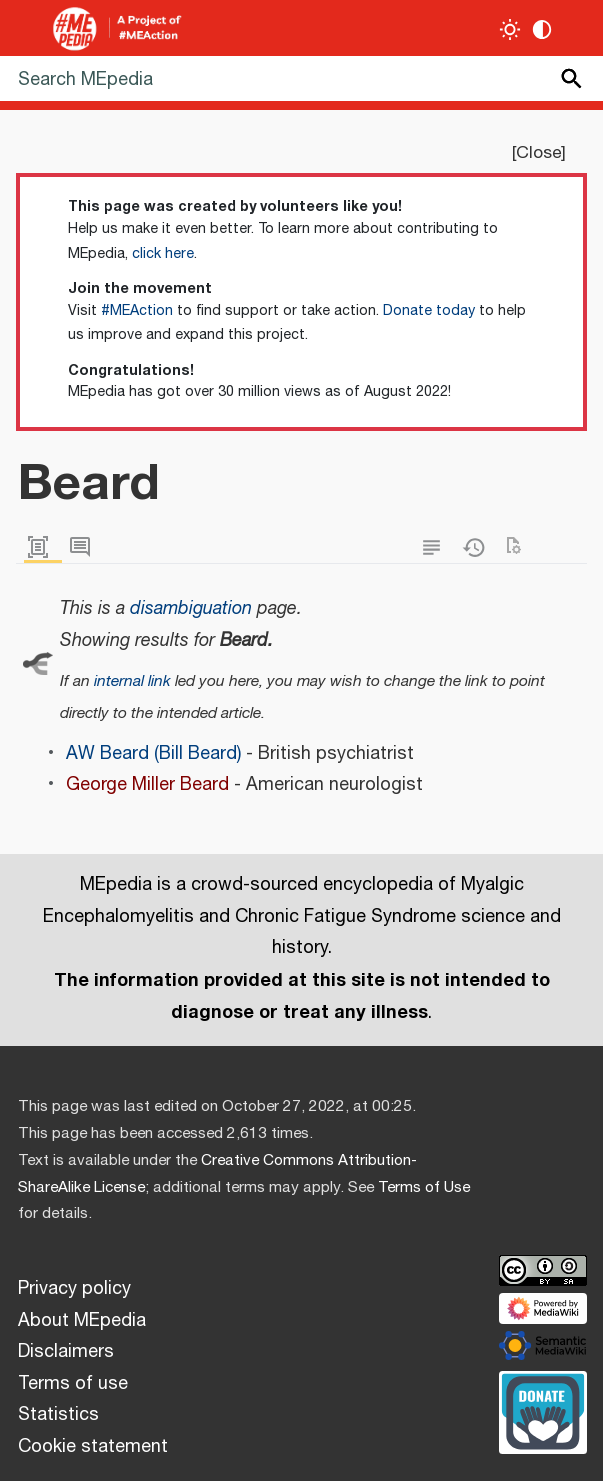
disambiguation (191, 609)
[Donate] (543, 1410)
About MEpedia (82, 1321)
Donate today (429, 311)
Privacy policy (74, 1289)
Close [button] (538, 153)
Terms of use (73, 1384)
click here (163, 254)
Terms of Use (424, 1187)
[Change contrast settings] (542, 29)
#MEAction (137, 311)
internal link (132, 681)
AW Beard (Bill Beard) (153, 754)
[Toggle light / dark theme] (510, 29)
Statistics (58, 1415)
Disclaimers (66, 1352)
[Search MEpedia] (301, 78)
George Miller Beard (147, 785)
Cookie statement (93, 1447)
